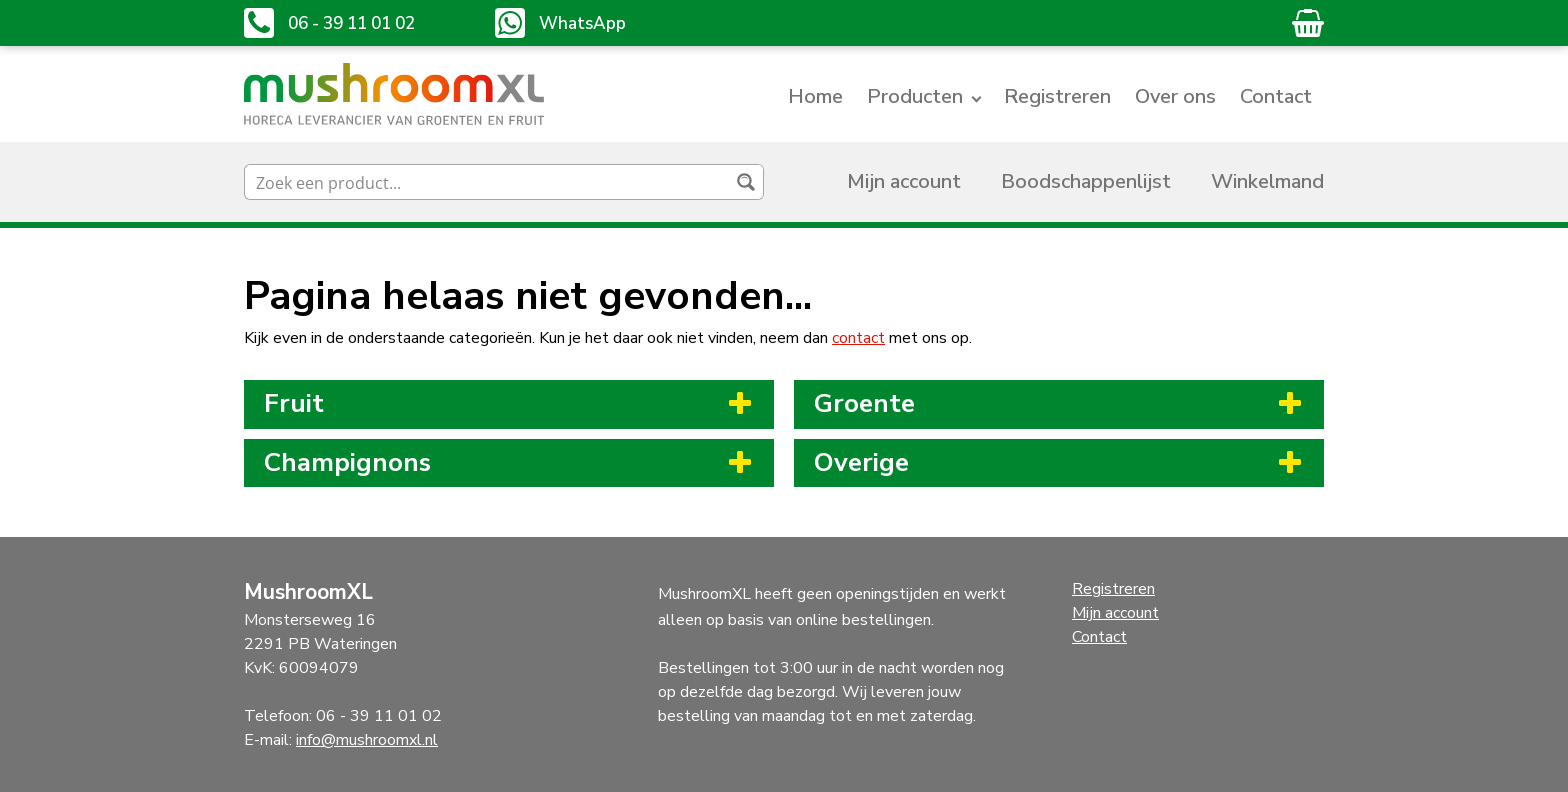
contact (858, 338)
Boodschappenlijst (1086, 181)
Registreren (1057, 96)
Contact (1276, 96)
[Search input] (488, 182)
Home (815, 96)
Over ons (1175, 96)
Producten (915, 96)
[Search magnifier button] (746, 182)
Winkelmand (1267, 181)
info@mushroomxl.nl (367, 740)
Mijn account (904, 181)
